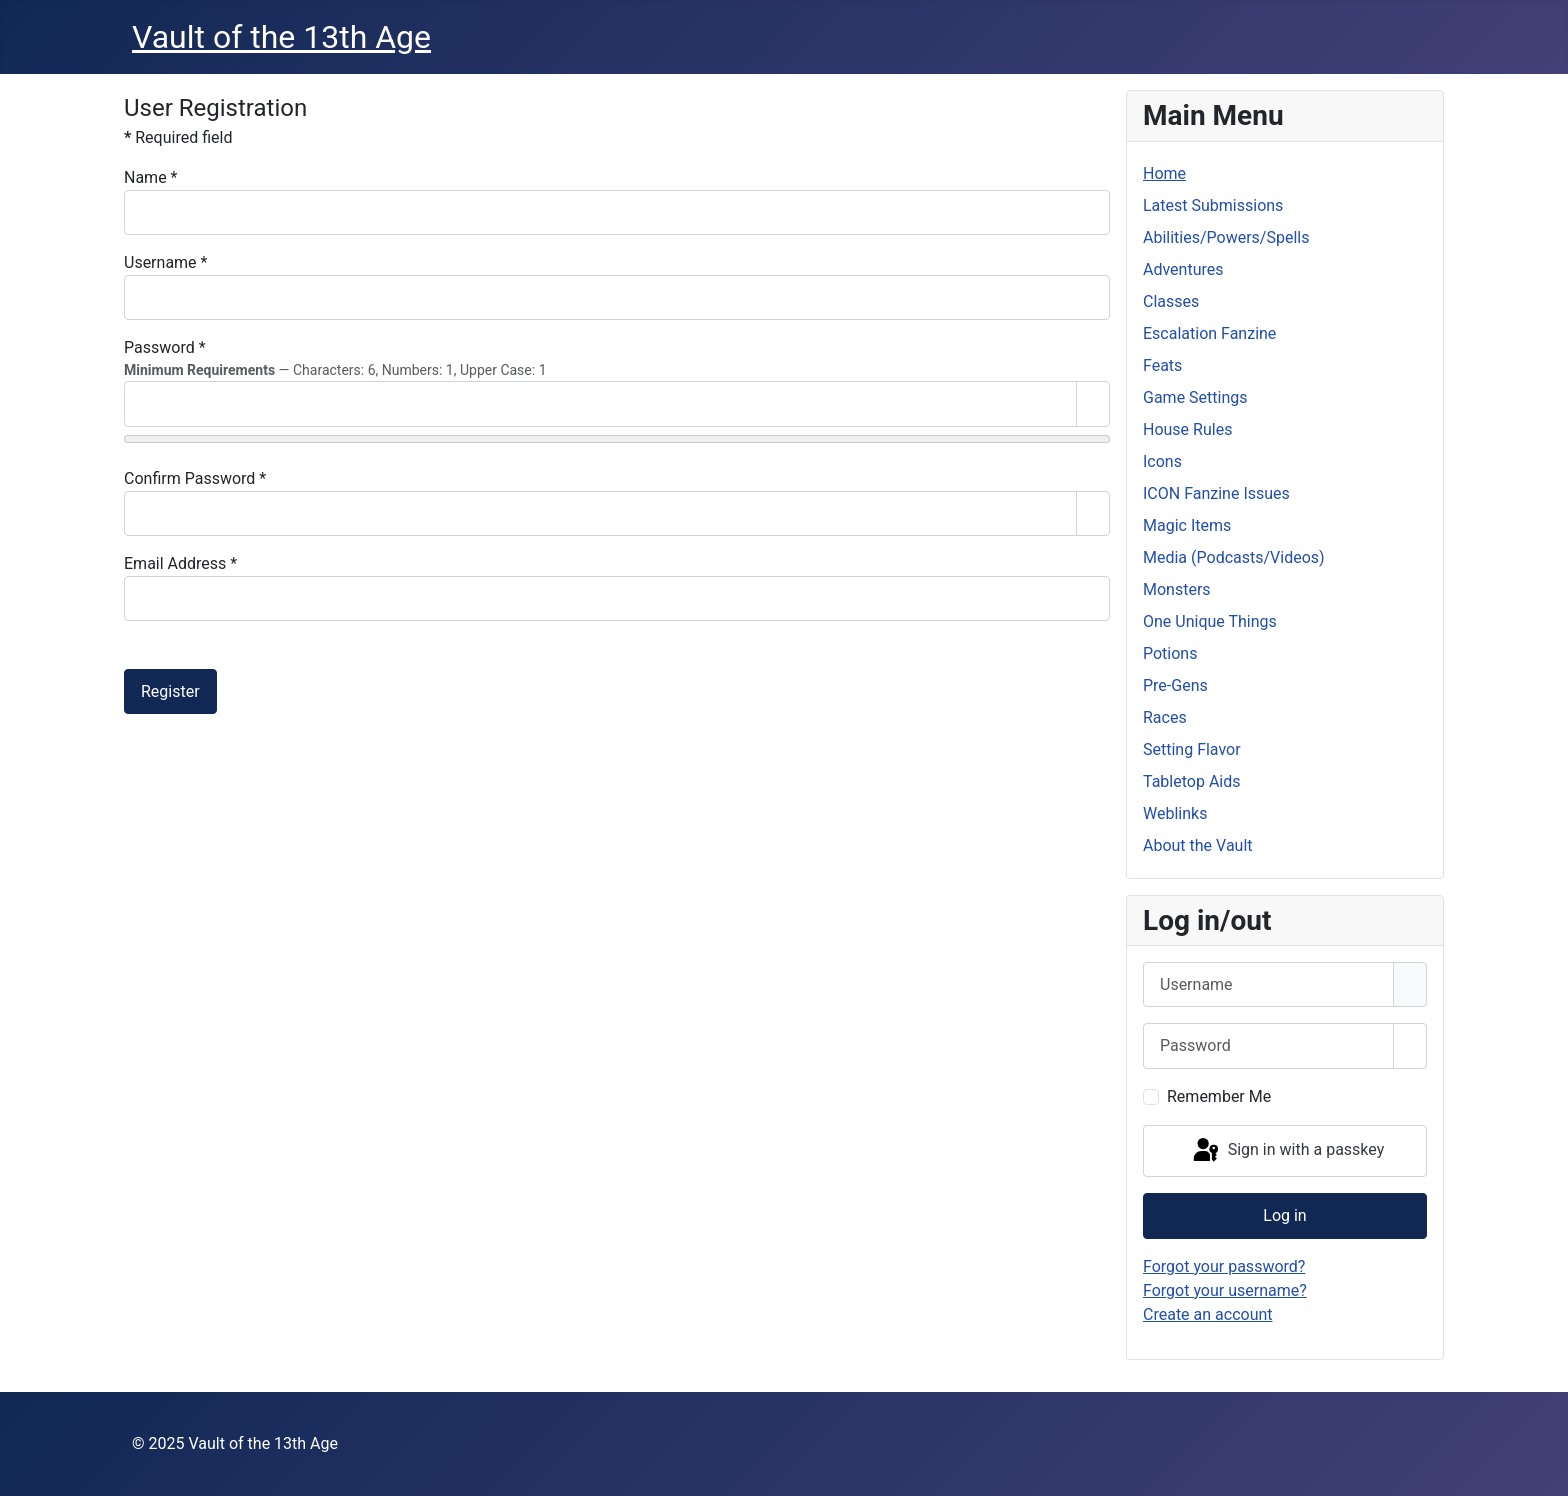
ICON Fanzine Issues (1216, 493)
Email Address (180, 563)
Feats (1162, 365)
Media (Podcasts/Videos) (1234, 557)
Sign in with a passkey (1287, 1151)
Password (165, 347)
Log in (1284, 1215)
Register (170, 691)
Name (151, 177)
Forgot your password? (1224, 1266)
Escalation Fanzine (1209, 333)
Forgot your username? (1225, 1290)
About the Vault (1198, 845)
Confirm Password (195, 478)
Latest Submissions (1213, 205)
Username (165, 262)
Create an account (1208, 1314)
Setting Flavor (1192, 749)
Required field (178, 137)
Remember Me (1219, 1096)
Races (1165, 717)
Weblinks (1175, 813)
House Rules (1187, 429)
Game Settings (1195, 397)
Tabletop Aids (1192, 781)
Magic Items (1187, 525)
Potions (1170, 653)
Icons (1162, 461)
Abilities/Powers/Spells (1226, 237)
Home (1164, 173)
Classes (1171, 301)
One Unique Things (1210, 621)
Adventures (1183, 269)
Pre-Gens (1175, 685)
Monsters (1177, 589)
